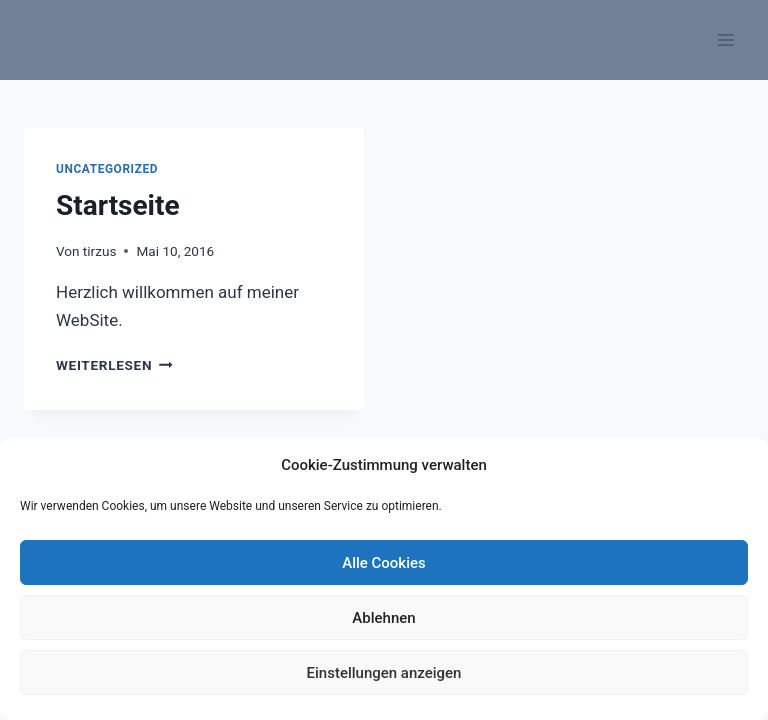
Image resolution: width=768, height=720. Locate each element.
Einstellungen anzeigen (384, 673)
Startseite (118, 205)
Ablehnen (383, 618)
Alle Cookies (384, 563)
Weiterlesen (114, 365)
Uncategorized (107, 169)
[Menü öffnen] (725, 39)
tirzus (100, 251)
